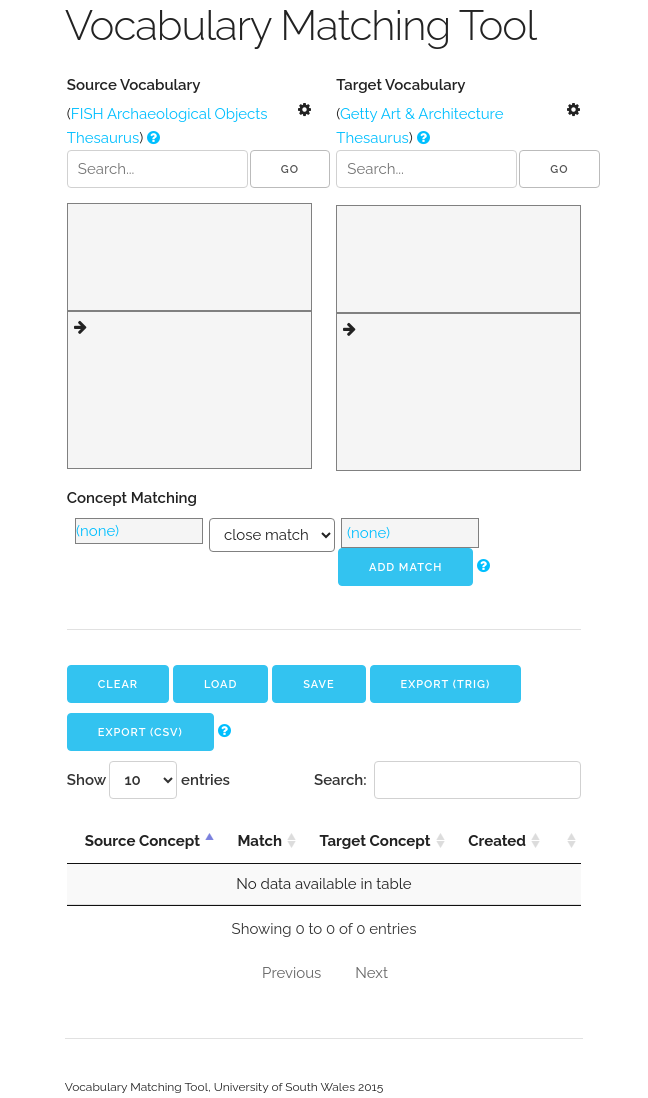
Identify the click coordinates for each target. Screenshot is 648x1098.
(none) (97, 531)
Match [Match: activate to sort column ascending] (259, 841)
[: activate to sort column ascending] (563, 841)
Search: (447, 780)
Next (371, 973)
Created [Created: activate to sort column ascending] (497, 841)
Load (221, 684)
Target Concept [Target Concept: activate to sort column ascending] (374, 841)
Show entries (148, 780)
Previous (291, 973)
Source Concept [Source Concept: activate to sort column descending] (142, 841)
